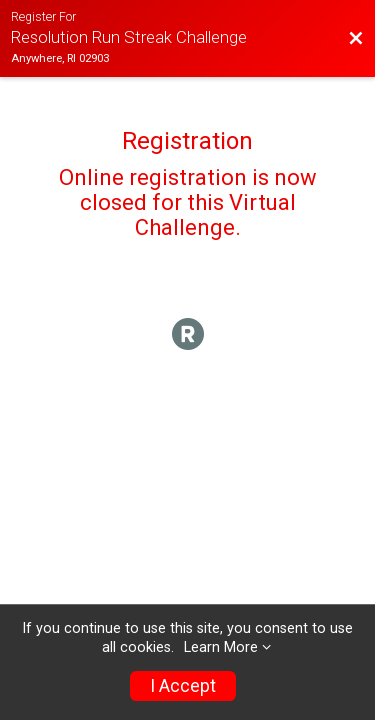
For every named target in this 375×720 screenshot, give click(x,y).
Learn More (221, 647)
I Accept (183, 686)
